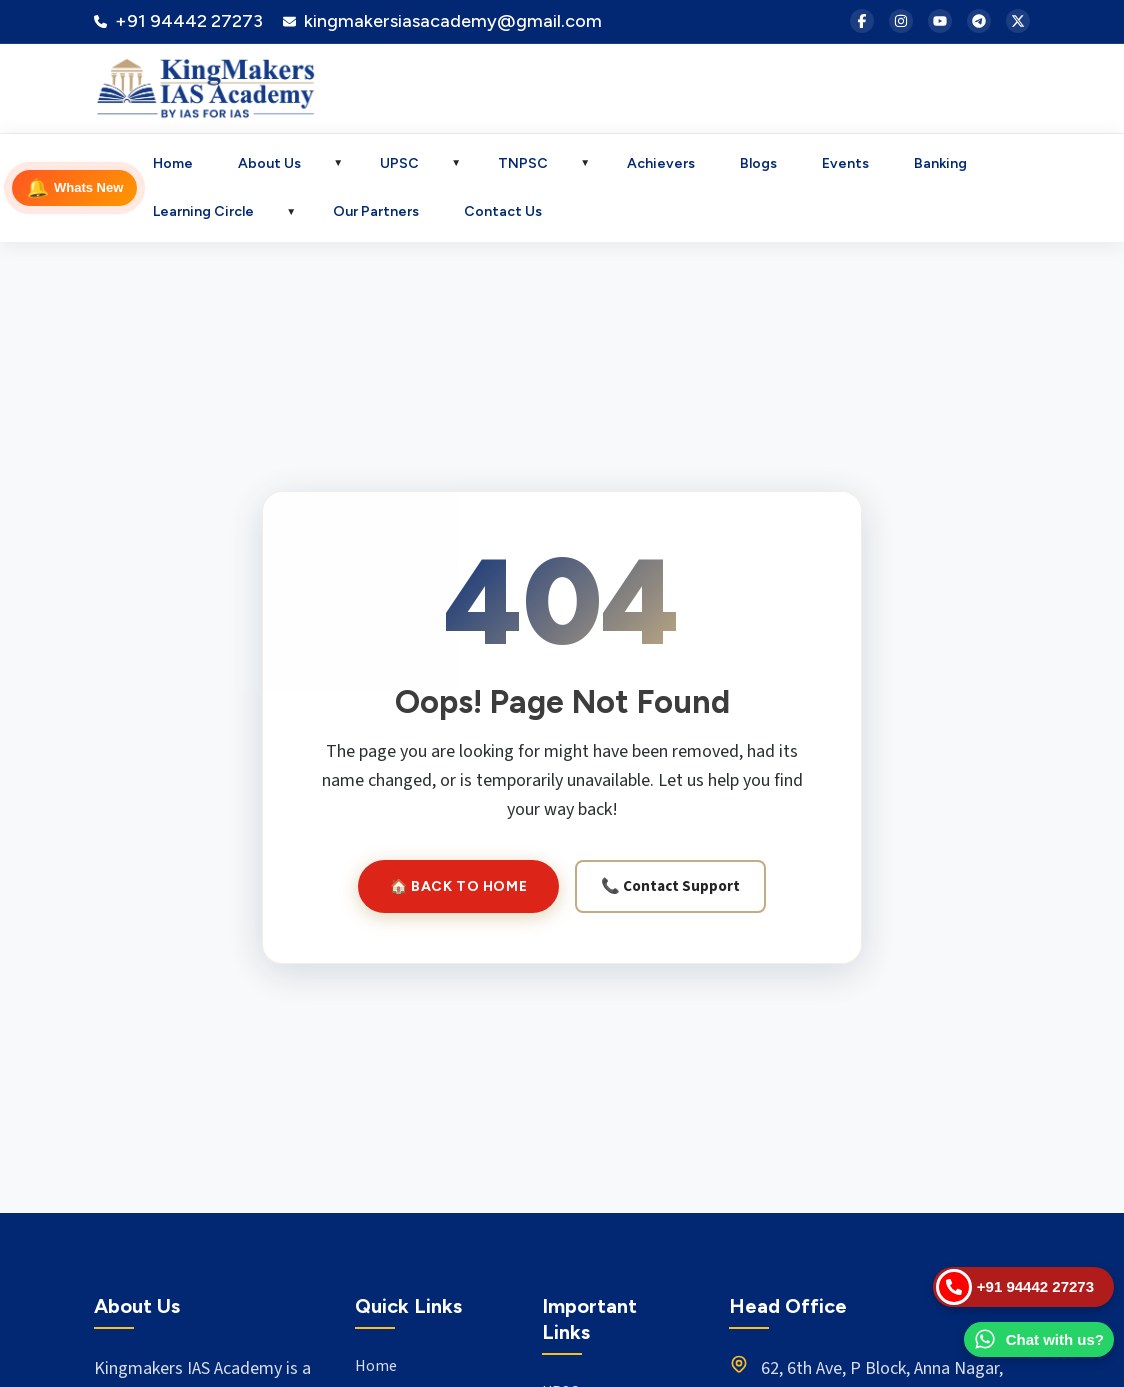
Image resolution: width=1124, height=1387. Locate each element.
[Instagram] (901, 21)
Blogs (758, 163)
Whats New (74, 188)
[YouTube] (940, 21)
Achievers (661, 163)
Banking (940, 163)
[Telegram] (979, 21)
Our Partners (376, 211)
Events (845, 163)
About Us (269, 163)
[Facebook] (862, 21)
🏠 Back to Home (458, 886)
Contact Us (503, 211)
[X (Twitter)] (1018, 21)
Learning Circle (203, 211)
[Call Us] (1023, 1287)
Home (173, 163)
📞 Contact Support (670, 886)
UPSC (399, 163)
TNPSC (523, 163)
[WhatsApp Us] (1039, 1340)
